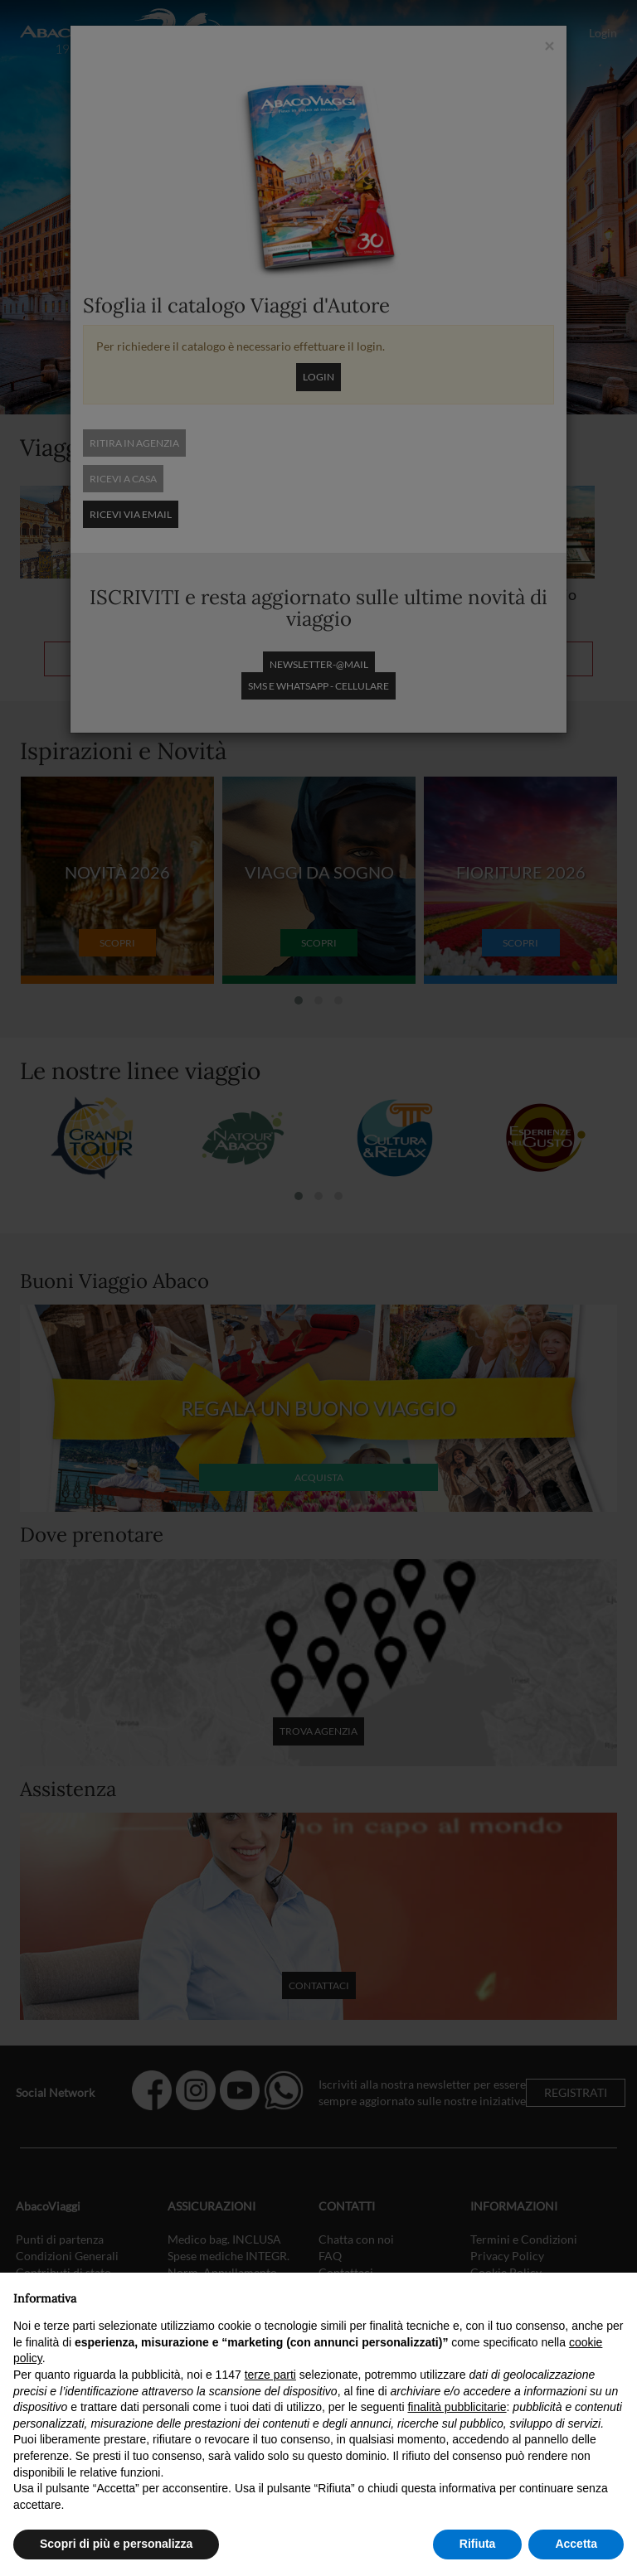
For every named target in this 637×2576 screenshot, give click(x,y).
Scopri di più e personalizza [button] (116, 2543)
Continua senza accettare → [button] (547, 2294)
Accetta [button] (576, 2543)
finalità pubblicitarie (456, 2407)
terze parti (270, 2374)
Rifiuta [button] (478, 2543)
